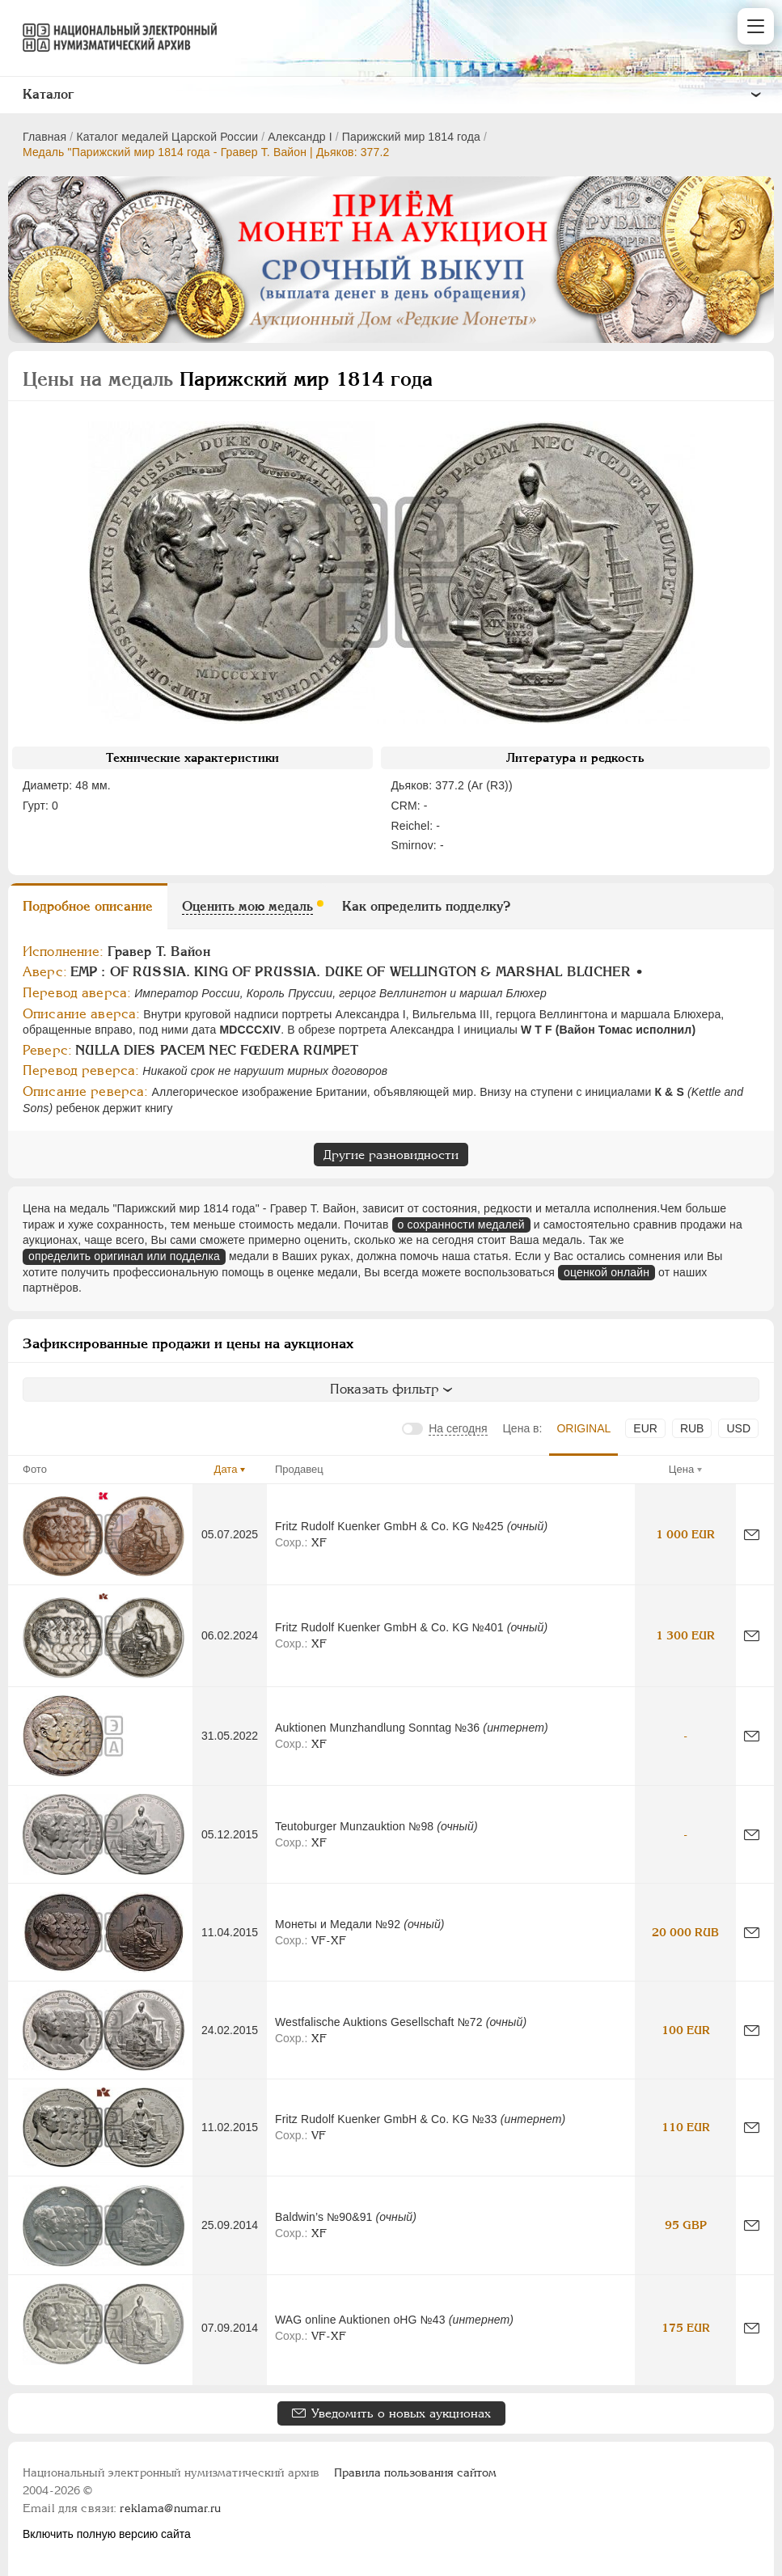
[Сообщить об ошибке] (751, 1534)
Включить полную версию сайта (107, 2533)
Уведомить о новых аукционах (401, 2413)
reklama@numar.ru (170, 2508)
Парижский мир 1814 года (411, 136)
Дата (226, 1469)
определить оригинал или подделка (124, 1256)
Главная (44, 136)
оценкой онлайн (606, 1272)
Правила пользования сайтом (415, 2472)
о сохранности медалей (461, 1224)
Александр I (300, 136)
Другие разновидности (391, 1154)
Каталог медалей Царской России (167, 136)
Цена (681, 1469)
